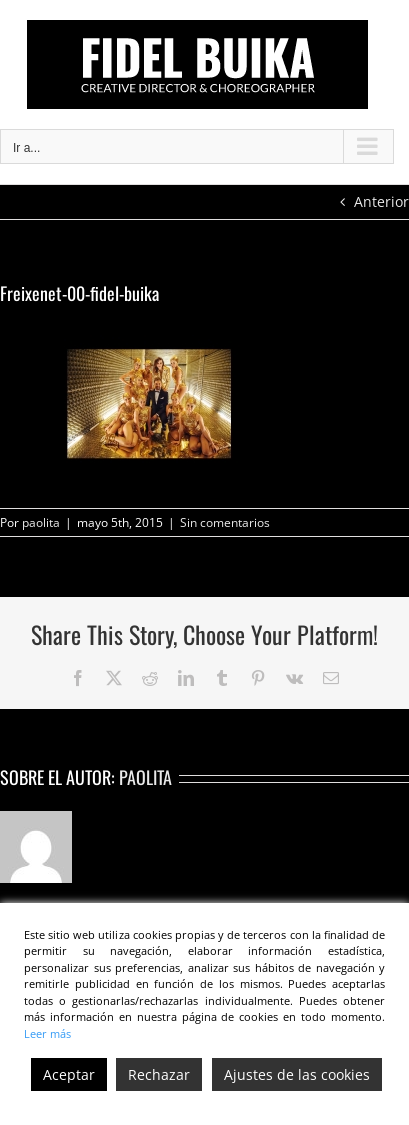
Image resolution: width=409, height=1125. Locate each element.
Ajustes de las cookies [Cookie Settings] (297, 1074)
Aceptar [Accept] (69, 1074)
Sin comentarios (225, 522)
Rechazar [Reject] (159, 1074)
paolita (41, 522)
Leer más (47, 1033)
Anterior (381, 201)
